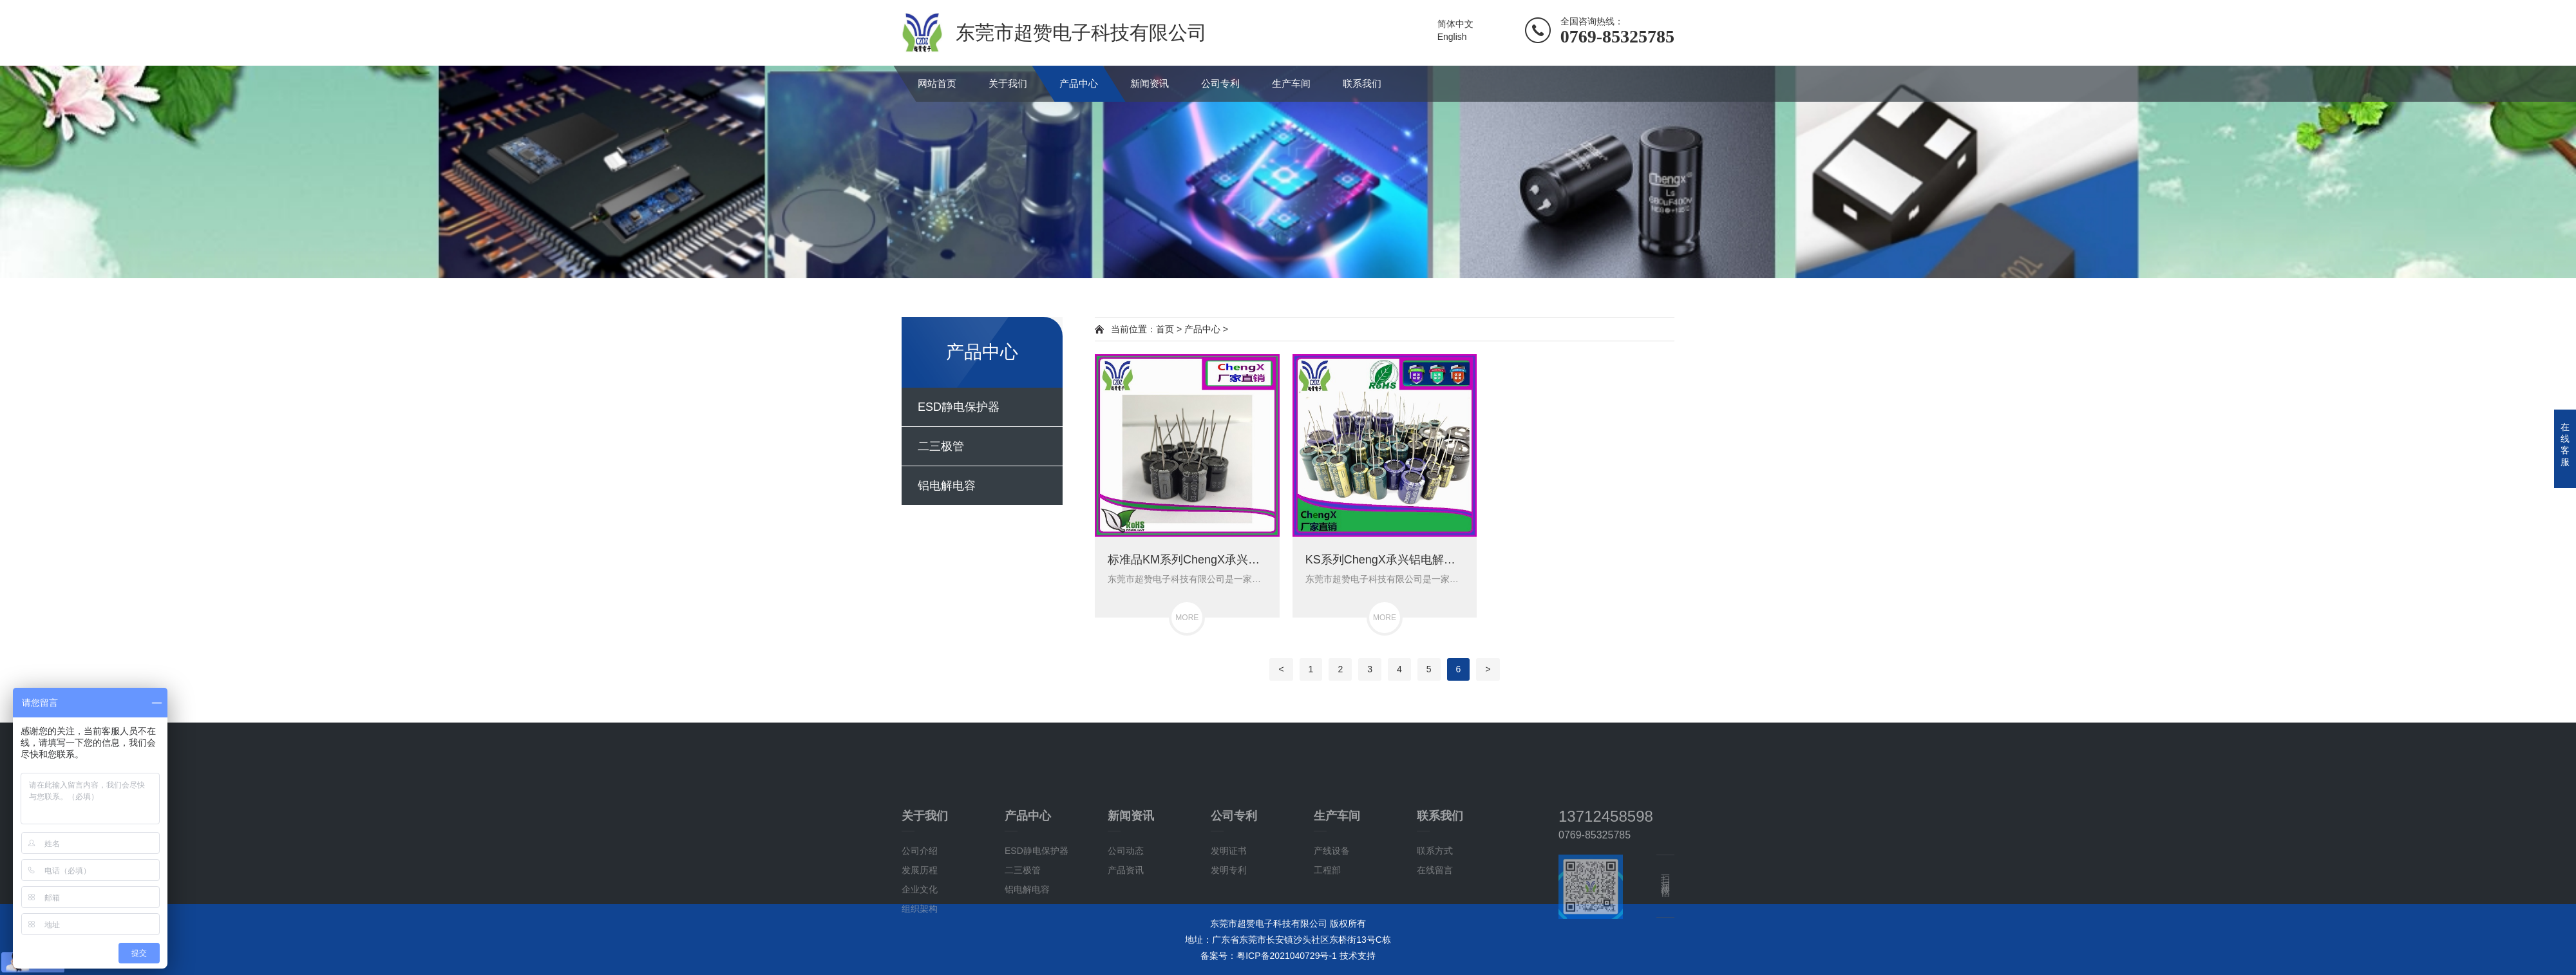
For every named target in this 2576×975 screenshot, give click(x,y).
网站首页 (937, 83)
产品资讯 (1126, 932)
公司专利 (1220, 83)
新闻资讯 (1149, 83)
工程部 (1327, 932)
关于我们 (1008, 83)
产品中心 (1078, 83)
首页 (1165, 329)
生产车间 (1291, 83)
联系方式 (1435, 912)
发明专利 (1229, 932)
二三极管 (941, 446)
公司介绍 (920, 912)
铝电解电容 (947, 485)
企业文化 (920, 951)
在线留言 (1435, 932)
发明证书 (1229, 912)
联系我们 (1362, 83)
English (1452, 37)
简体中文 (1455, 24)
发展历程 (920, 932)
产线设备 (1332, 912)
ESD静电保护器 (958, 407)
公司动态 (1126, 912)
